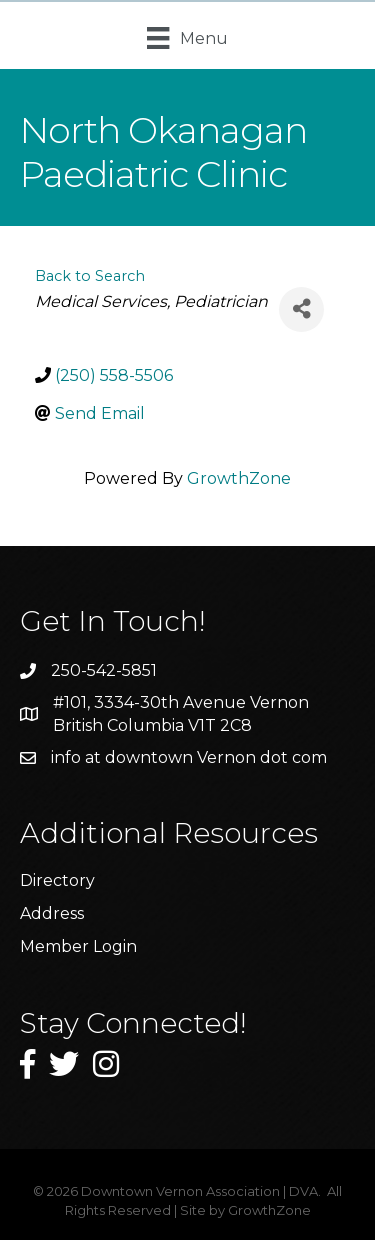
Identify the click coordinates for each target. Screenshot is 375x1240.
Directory (57, 880)
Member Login (78, 946)
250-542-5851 (104, 670)
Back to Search (90, 276)
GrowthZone (239, 478)
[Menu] (187, 38)
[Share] (301, 309)
